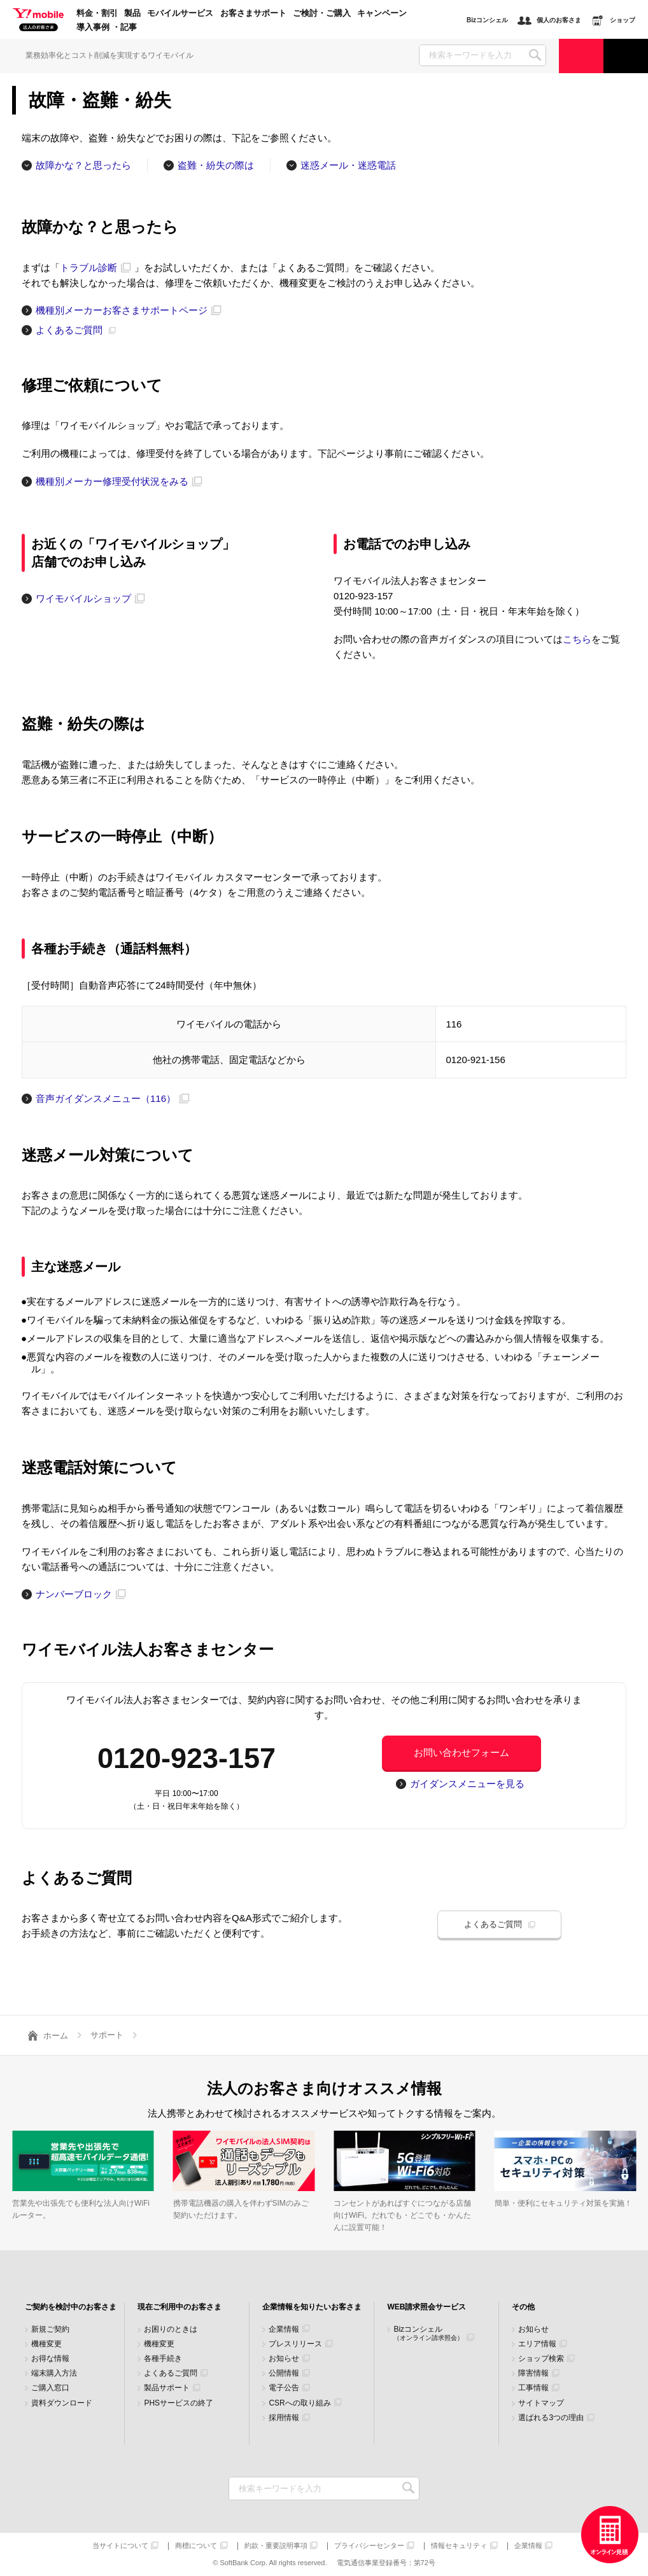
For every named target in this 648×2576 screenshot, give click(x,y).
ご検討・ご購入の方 (581, 55)
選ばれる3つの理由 (551, 2418)
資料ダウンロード (61, 2403)
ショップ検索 (541, 2359)
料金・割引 (97, 13)
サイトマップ (541, 2403)
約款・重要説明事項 (275, 2545)
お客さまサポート (253, 13)
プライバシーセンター (369, 2545)
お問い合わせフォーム (461, 1752)
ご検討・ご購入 (322, 13)
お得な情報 (50, 2359)
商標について (196, 2545)
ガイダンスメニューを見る (467, 1783)
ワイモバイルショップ (83, 598)
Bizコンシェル (428, 2333)
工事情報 (533, 2388)
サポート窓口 (625, 55)
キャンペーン (382, 13)
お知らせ (284, 2359)
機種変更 (46, 2344)
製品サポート (167, 2388)
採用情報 (284, 2418)
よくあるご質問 (170, 2373)
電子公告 (284, 2388)
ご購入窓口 (50, 2388)
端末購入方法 (54, 2373)
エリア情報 (537, 2344)
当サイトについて (120, 2545)
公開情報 (284, 2373)
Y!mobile (38, 20)
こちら (577, 639)
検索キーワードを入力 (408, 2488)
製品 (132, 13)
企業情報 (284, 2329)
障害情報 (533, 2373)
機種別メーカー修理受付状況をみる (112, 481)
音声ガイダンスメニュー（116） (106, 1098)
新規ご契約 (50, 2329)
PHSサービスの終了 (178, 2403)
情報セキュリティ (459, 2545)
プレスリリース (295, 2344)
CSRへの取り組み (299, 2403)
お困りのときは (170, 2329)
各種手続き (163, 2359)
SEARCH (535, 55)
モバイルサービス (180, 13)
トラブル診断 (88, 267)
